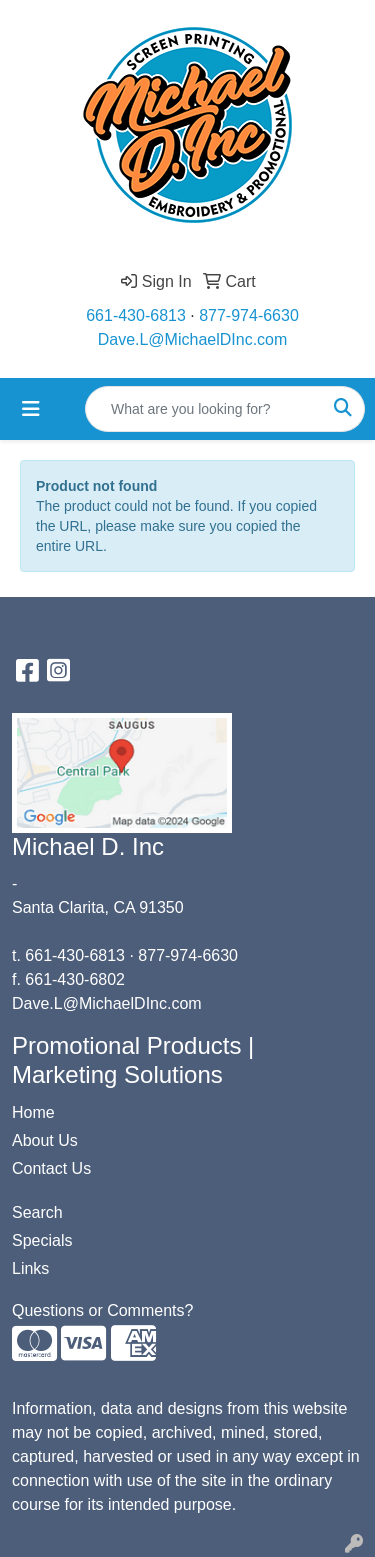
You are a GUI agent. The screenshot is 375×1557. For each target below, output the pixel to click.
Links (30, 1268)
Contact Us (51, 1168)
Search (37, 1212)
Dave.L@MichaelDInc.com (193, 339)
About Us (45, 1140)
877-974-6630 (249, 315)
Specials (42, 1240)
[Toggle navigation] (31, 409)
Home (33, 1112)
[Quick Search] (204, 409)
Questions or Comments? (102, 1310)
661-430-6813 (136, 315)
